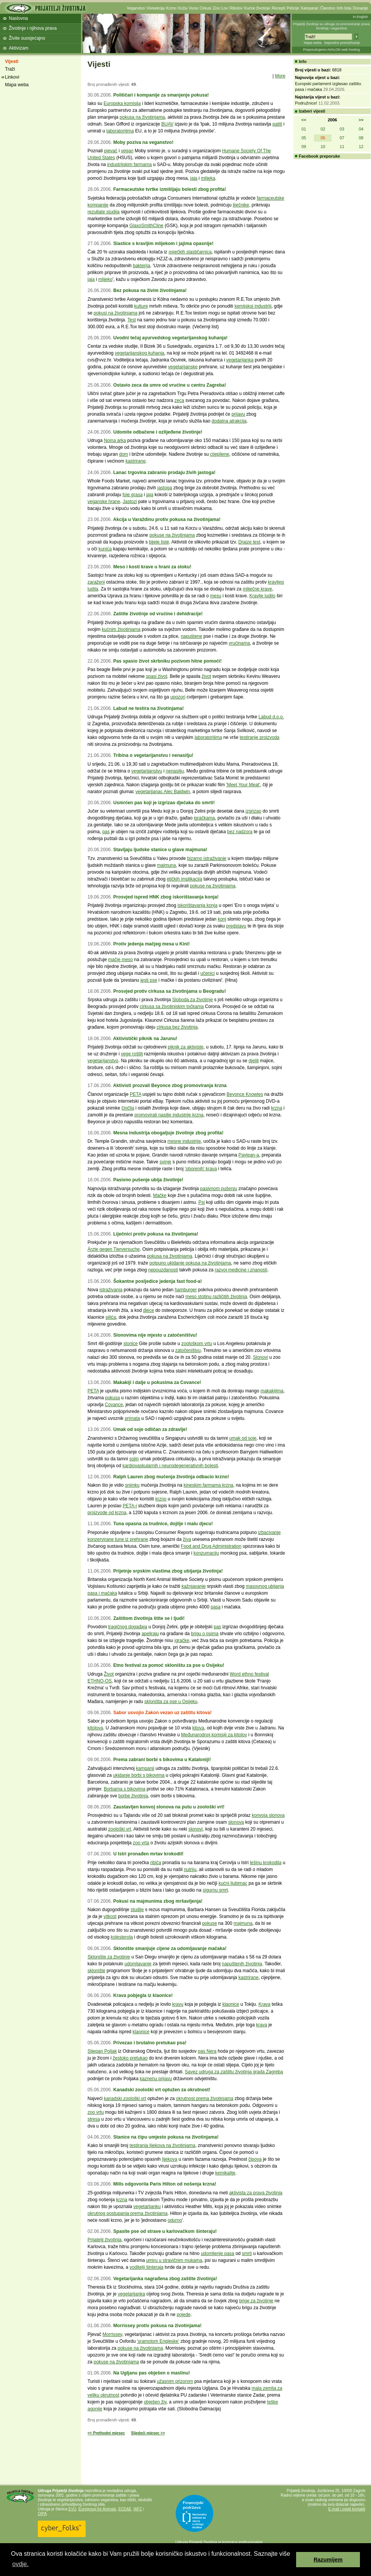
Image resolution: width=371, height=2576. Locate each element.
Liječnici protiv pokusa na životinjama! (155, 1234)
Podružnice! (306, 103)
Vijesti (11, 61)
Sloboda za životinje (192, 999)
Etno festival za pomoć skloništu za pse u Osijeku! (168, 1665)
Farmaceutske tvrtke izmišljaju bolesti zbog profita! (169, 189)
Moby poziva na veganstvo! (143, 142)
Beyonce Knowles (245, 1094)
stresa (93, 2119)
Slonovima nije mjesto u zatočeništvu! (155, 1335)
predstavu (236, 926)
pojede (184, 2314)
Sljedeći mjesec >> (148, 2433)
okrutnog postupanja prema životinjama (127, 2213)
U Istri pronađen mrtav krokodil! (148, 1854)
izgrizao (253, 811)
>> (361, 120)
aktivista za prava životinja (255, 2192)
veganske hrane (103, 501)
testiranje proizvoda (259, 737)
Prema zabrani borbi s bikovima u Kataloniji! (162, 1759)
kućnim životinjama (121, 629)
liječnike (241, 205)
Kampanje (309, 8)
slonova (236, 1822)
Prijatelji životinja (104, 2239)
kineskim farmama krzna (208, 1485)
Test (132, 320)
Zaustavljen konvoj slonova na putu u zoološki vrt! (168, 1807)
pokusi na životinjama (116, 313)
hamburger (186, 1289)
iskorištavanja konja (197, 905)
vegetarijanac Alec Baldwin (162, 791)
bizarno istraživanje (207, 858)
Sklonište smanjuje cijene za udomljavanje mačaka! (169, 1948)
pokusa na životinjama (142, 117)
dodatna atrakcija (229, 421)
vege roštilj (132, 1054)
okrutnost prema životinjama (204, 2098)
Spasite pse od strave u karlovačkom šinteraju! (165, 2231)
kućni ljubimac (233, 1883)
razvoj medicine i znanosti (241, 1270)
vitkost (110, 1916)
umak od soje (242, 1438)
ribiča (155, 1862)
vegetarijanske (183, 366)
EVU (72, 2509)
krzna (276, 1108)
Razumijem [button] (328, 2560)
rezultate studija (103, 212)
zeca (179, 400)
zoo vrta (141, 1842)
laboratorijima (120, 131)
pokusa (112, 1397)
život (206, 676)
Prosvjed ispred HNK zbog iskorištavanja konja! (166, 897)
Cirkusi (205, 8)
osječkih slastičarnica (190, 252)
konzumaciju (206, 1553)
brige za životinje (256, 2300)
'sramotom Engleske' (158, 2341)
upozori (177, 697)
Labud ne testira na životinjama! (148, 708)
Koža (182, 8)
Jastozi (130, 501)
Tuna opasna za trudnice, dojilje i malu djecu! (163, 1523)
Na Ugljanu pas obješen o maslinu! (151, 2373)
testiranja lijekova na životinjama (162, 2145)
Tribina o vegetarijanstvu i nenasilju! (153, 755)
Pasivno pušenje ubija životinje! (148, 1179)
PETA (135, 1094)
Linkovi (12, 77)
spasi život (156, 676)
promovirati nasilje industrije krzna (169, 1115)
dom (123, 454)
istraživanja (110, 1289)
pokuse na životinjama (172, 535)
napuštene (191, 636)
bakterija (141, 265)
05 (303, 137)
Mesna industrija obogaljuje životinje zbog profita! (168, 1133)
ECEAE (124, 2509)
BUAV (167, 124)
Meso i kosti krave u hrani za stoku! (152, 566)
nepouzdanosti (163, 1270)
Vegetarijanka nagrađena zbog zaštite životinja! (165, 2278)
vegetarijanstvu (146, 771)
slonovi (195, 1829)
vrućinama (239, 643)
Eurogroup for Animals (97, 2509)
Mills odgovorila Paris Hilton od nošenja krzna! (164, 2184)
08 (361, 137)
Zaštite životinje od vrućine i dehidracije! (158, 613)
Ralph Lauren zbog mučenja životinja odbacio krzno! (171, 1476)
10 (323, 146)
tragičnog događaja (127, 1626)
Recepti (278, 8)
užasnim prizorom (175, 2381)
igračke (181, 1640)
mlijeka (208, 178)
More (280, 76)
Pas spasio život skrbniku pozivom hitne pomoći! (167, 661)
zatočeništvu (188, 1350)
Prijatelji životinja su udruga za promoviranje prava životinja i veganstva (331, 26)
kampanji (145, 1768)
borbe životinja (133, 1796)
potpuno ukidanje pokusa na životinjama (190, 1263)
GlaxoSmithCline (146, 225)
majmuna (166, 865)
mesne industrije (184, 1141)
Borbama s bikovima (125, 1789)
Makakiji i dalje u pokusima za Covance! (157, 1382)
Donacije (360, 8)
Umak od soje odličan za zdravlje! (150, 1429)
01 (303, 129)
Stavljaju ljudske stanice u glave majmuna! (160, 849)
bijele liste (159, 542)
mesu (215, 595)
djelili (254, 1060)
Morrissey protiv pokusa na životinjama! (157, 2325)
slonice (130, 1343)
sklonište (96, 1970)
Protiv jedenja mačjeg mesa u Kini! (151, 944)
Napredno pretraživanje (342, 43)
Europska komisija (122, 103)
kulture (141, 306)
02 (323, 129)
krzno (160, 1499)
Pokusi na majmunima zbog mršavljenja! (158, 1901)
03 (342, 129)
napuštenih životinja (242, 1963)
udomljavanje (138, 1963)
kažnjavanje (193, 1586)
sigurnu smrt (215, 1890)
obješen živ (155, 2402)
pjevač (110, 150)
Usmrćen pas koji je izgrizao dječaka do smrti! (164, 802)
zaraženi (96, 582)
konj (222, 919)
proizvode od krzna (106, 1512)
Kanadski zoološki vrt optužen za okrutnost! (161, 2089)
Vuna (193, 8)
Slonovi (260, 1357)
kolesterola (122, 1937)
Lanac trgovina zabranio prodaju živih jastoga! (164, 472)
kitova (198, 1728)
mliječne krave (257, 589)
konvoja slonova (268, 1815)
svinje (166, 1162)
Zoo (216, 8)
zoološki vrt (119, 1829)
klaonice (230, 2004)
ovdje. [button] (20, 2564)
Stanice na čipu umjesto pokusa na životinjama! (166, 2137)
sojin (134, 1458)
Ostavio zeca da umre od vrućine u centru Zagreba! (169, 385)
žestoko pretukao (130, 2058)
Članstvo (327, 8)
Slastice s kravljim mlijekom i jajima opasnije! (163, 243)
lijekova (169, 2159)
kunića (105, 549)
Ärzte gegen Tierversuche (113, 1249)
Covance (114, 1404)
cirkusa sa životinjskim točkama (172, 1006)
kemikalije (225, 2173)
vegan (127, 150)
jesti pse (148, 980)
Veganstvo (136, 8)
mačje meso (120, 959)
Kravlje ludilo (262, 595)
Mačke (159, 1195)
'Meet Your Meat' (243, 784)
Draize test (249, 542)
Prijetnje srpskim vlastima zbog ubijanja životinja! (167, 1571)
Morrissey (112, 2334)
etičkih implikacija (184, 879)
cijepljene (219, 454)
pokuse (209, 1923)
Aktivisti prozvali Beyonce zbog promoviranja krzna (170, 1085)
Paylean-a (248, 1155)
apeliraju (150, 1633)
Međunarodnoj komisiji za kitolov (214, 1734)
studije (137, 1909)
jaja (194, 178)
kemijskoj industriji (253, 306)
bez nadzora (240, 831)
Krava (264, 2004)
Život (109, 1674)
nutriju (190, 1869)
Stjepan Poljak (102, 2051)
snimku (132, 1485)
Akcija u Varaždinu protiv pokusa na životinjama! (166, 519)
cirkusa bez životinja (177, 1027)
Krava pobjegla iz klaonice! (143, 1995)
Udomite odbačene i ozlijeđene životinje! (157, 432)
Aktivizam (18, 48)
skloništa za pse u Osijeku (171, 1701)
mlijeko (105, 279)
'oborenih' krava (201, 1168)
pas (106, 831)
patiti (277, 124)
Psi (201, 1202)
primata (132, 1418)
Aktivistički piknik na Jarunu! (145, 1038)
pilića (110, 1317)
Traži (10, 69)
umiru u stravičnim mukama (174, 2260)
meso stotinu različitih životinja (216, 1296)
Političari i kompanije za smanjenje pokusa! (161, 95)
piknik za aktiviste (185, 1047)
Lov (225, 8)
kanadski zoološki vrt (125, 2098)
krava (261, 2025)
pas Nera (207, 2051)
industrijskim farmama (129, 164)
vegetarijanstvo (102, 1060)
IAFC (137, 2509)
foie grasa (132, 494)
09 (303, 146)
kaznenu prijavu (156, 2078)
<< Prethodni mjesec (106, 2433)
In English (360, 17)
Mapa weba (313, 43)
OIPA (42, 2513)
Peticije (293, 8)
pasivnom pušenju (218, 1188)
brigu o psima (205, 1633)
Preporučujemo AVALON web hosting (331, 50)
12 (361, 146)
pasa (215, 1607)
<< (303, 120)
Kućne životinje (257, 8)
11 (342, 146)
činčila (128, 1108)
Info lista (344, 8)
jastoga (164, 487)
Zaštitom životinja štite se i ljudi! (149, 1618)
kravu (177, 2004)
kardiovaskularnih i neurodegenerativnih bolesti (170, 1465)
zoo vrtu (95, 2112)
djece (148, 1310)
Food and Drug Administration (211, 1546)
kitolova (95, 1728)
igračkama (204, 818)
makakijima (272, 1391)
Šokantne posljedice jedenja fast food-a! (157, 1281)
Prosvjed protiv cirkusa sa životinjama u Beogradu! (169, 991)
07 (342, 137)
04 (361, 129)
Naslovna (18, 18)
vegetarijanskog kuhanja (139, 353)
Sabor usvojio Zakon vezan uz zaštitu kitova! (162, 1712)
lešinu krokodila (266, 1862)
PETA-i (130, 1505)
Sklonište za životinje (108, 1957)
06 (323, 137)
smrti (247, 2253)
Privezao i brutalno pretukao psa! (149, 2042)
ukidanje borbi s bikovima (139, 1775)
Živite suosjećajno (27, 38)
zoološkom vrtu (196, 1343)
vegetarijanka (239, 360)
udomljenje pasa (217, 2253)
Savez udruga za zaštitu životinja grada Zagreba (234, 2071)
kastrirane (135, 461)
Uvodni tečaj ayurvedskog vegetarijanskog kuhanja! (170, 337)
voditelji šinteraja (147, 2267)
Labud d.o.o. (271, 716)
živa (187, 1539)
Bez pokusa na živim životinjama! (149, 290)
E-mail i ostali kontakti (346, 2509)
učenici (208, 973)
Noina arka (115, 440)
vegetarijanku (146, 2206)
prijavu (238, 414)
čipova (255, 2159)
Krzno (171, 8)
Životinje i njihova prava (33, 28)
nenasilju (175, 771)
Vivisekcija (156, 8)
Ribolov (236, 8)
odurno (175, 2220)
